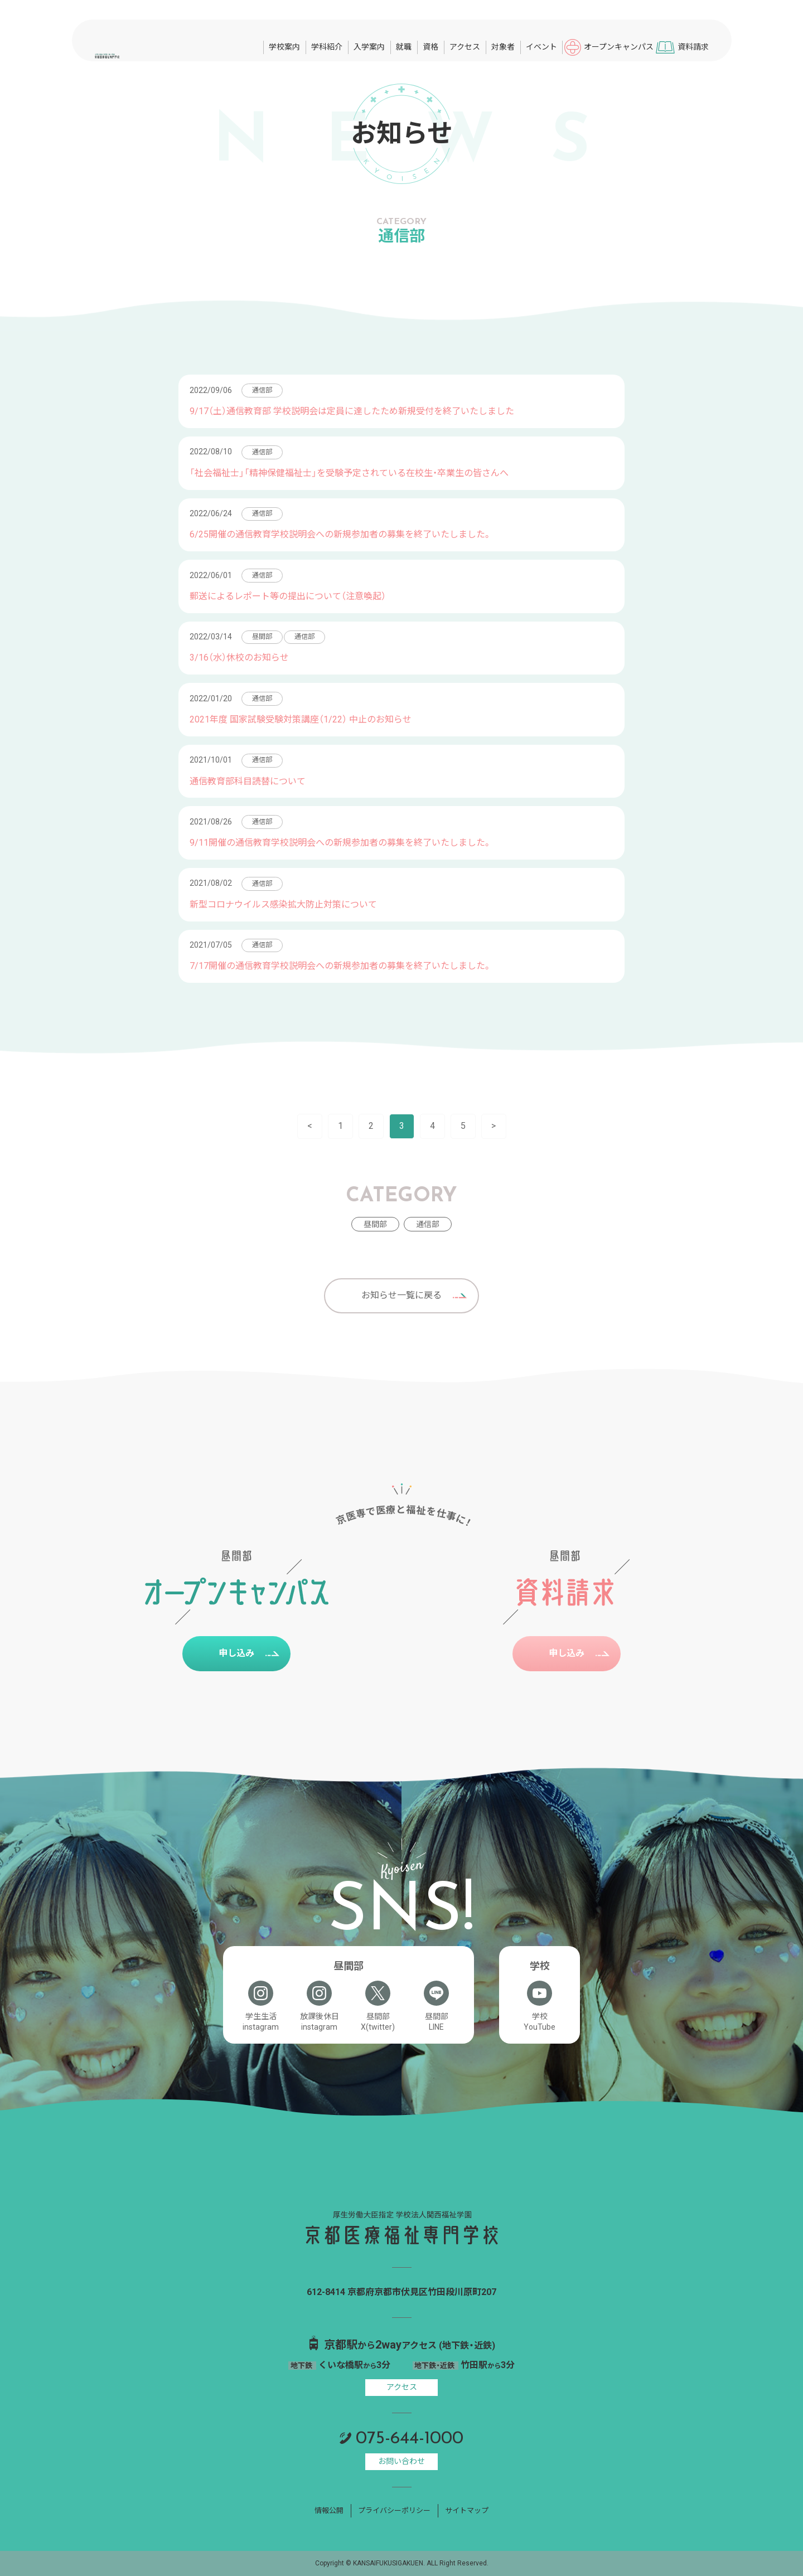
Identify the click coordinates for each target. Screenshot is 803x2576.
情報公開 (329, 2510)
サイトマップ (466, 2510)
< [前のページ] (309, 1125)
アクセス (401, 2387)
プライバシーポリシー (394, 2510)
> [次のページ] (493, 1125)
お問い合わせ (401, 2461)
